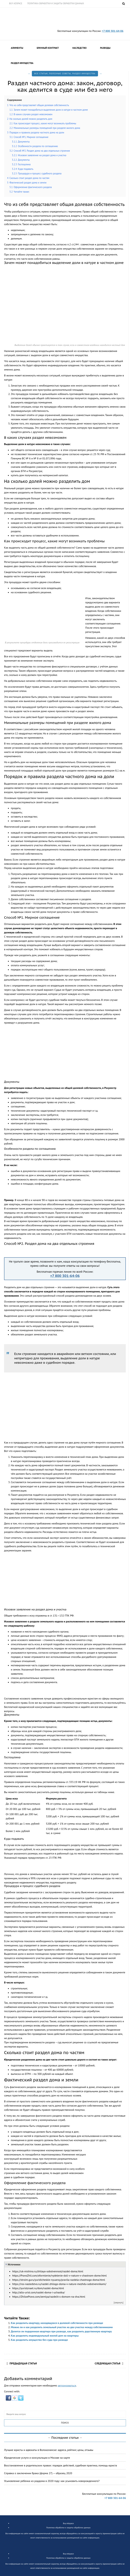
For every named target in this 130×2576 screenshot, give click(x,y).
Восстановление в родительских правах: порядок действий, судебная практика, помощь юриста (60, 2465)
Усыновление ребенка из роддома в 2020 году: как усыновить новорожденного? (52, 2481)
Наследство (79, 47)
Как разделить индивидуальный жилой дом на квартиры (45, 2335)
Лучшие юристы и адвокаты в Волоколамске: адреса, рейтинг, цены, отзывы (48, 2450)
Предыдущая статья (23, 2363)
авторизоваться (67, 2385)
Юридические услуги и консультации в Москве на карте (37, 2457)
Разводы (105, 47)
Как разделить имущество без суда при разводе (39, 2339)
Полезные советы (60, 73)
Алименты (17, 47)
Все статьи (41, 73)
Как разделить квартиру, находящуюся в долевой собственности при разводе (57, 2323)
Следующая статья (107, 2363)
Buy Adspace (15, 3)
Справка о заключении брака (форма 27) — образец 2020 (38, 2473)
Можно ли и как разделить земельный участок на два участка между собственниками (62, 2327)
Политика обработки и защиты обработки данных (55, 3)
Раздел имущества (22, 63)
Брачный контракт (48, 47)
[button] (9, 2397)
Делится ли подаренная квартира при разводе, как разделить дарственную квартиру (61, 2331)
